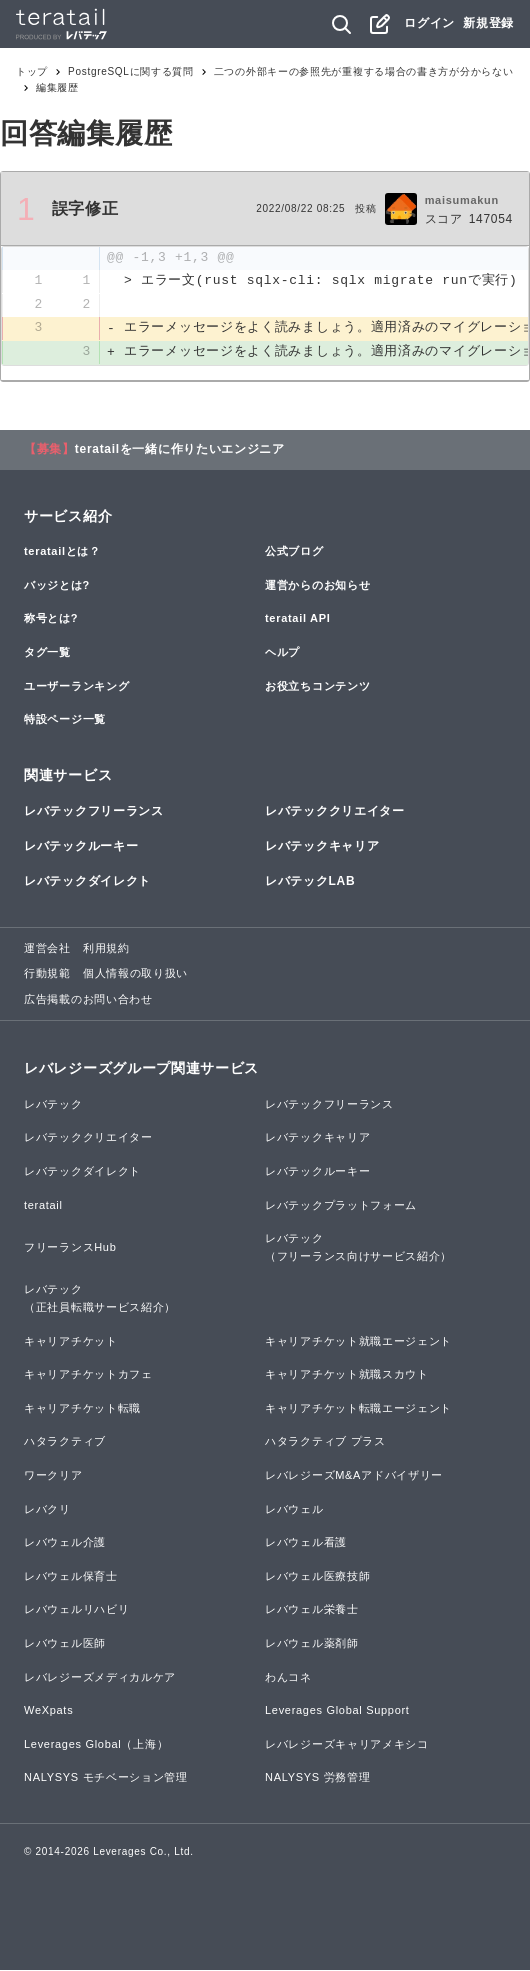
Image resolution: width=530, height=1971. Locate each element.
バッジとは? (57, 586)
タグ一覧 (47, 653)
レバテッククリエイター (335, 812)
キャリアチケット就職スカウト (347, 1375)
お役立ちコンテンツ (317, 687)
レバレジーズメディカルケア (100, 1678)
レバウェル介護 (65, 1543)
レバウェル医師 (65, 1644)
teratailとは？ (62, 552)
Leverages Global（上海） (96, 1745)
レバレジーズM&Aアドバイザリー (354, 1476)
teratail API (297, 619)
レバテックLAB (310, 883)
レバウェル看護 (306, 1543)
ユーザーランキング (76, 687)
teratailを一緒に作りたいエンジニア (180, 450)
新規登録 (488, 23)
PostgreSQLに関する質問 (131, 71)
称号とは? (51, 619)
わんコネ (288, 1678)
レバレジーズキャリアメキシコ (347, 1745)
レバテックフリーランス (94, 812)
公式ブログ (294, 552)
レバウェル (294, 1510)
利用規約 (106, 949)
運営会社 (47, 949)
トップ (32, 71)
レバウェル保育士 (71, 1577)
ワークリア (53, 1476)
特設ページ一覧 (65, 720)
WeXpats (48, 1711)
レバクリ (47, 1510)
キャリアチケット (71, 1342)
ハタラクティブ (65, 1442)
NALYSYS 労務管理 (317, 1778)
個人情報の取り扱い (135, 974)
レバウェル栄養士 (312, 1610)
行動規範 (47, 974)
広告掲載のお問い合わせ (88, 1000)
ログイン (429, 23)
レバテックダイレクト (87, 883)
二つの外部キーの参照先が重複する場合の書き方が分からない (364, 71)
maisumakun (462, 200)
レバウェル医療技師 (317, 1577)
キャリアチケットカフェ (88, 1375)
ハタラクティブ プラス (325, 1442)
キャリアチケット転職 (82, 1409)
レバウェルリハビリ (76, 1610)
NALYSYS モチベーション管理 (106, 1778)
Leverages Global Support (337, 1711)
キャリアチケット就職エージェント (358, 1342)
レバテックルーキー (81, 847)
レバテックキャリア (322, 847)
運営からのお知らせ (317, 586)
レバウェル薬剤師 (312, 1644)
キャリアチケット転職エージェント (358, 1409)
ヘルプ (282, 653)
